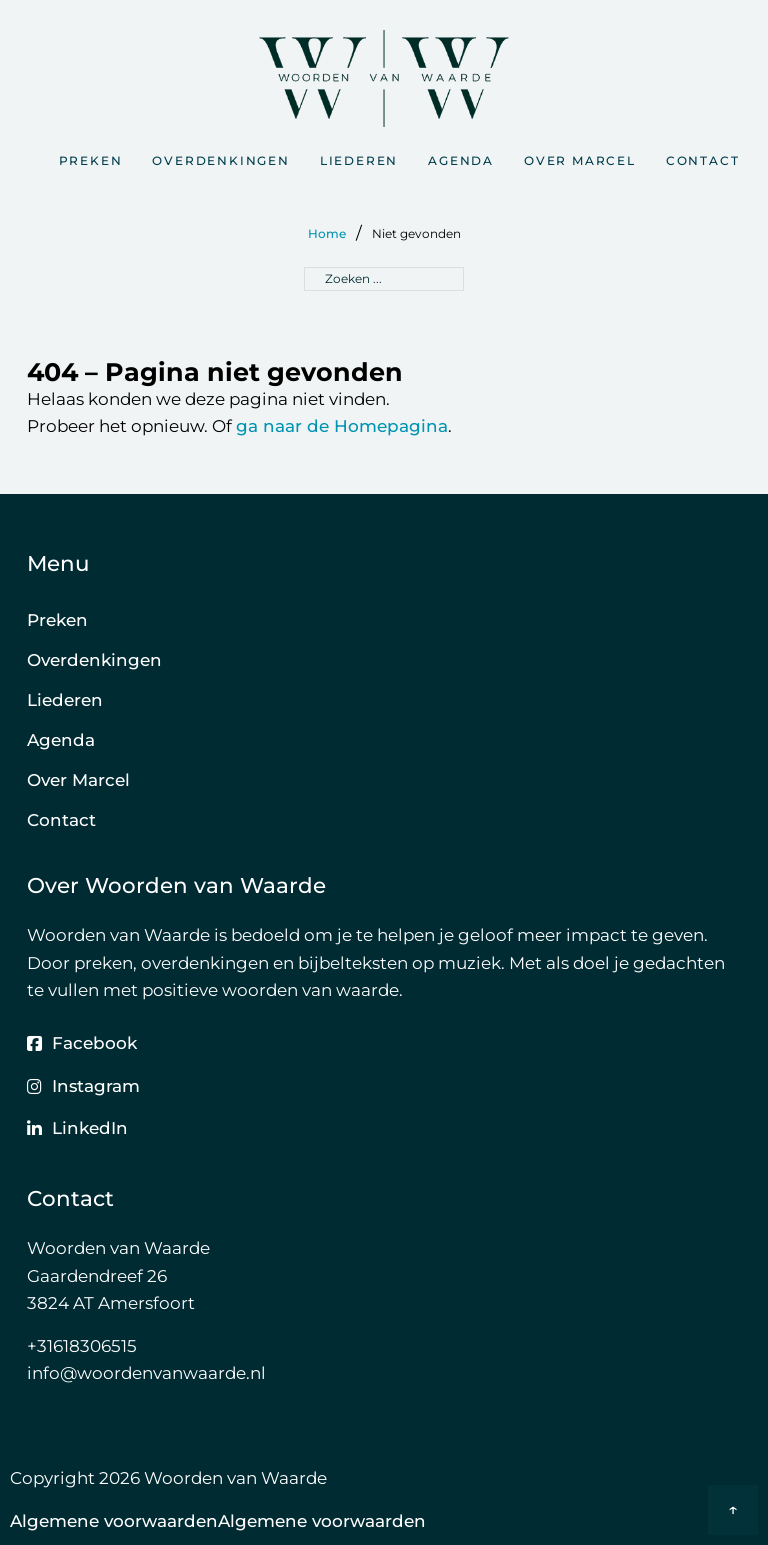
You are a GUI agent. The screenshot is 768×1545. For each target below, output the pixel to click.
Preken (91, 160)
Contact (703, 160)
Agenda (461, 160)
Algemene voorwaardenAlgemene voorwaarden (218, 1521)
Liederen (359, 160)
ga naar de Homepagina (342, 426)
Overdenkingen (220, 160)
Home (327, 233)
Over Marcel (580, 160)
